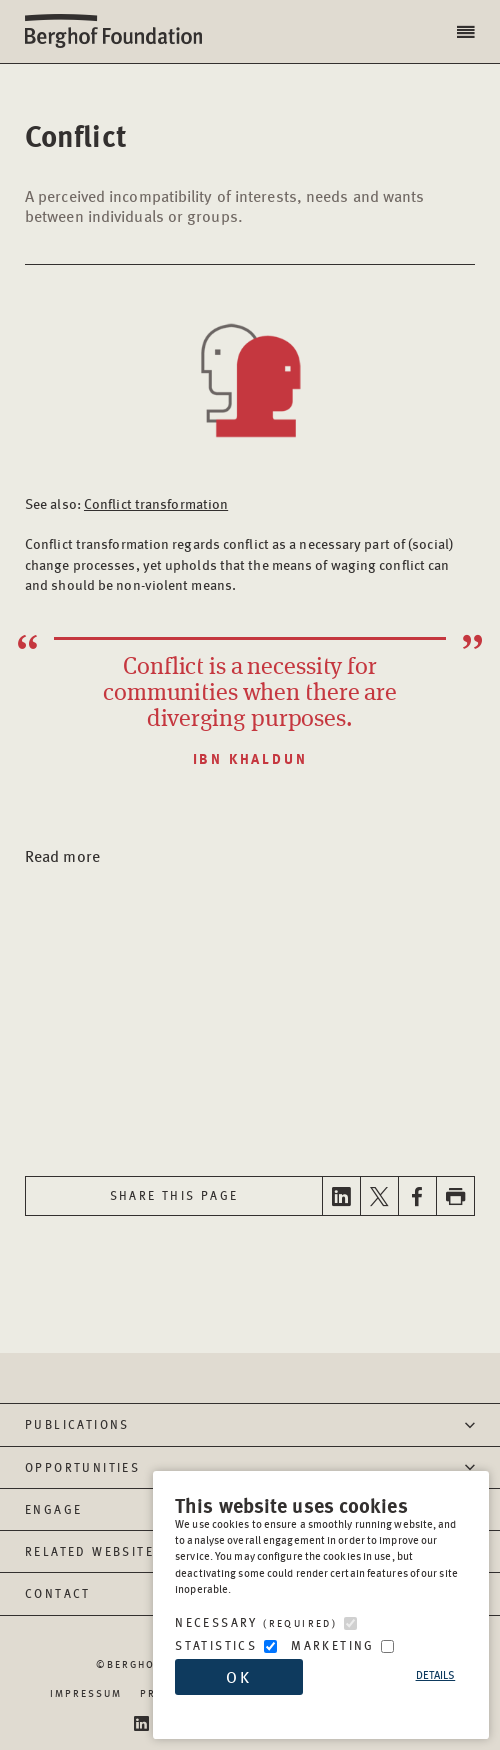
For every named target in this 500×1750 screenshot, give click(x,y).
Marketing (333, 1645)
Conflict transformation (156, 503)
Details (436, 1674)
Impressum (86, 1693)
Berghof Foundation (120, 31)
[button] (468, 31)
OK (239, 1676)
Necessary (256, 1622)
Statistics (216, 1645)
